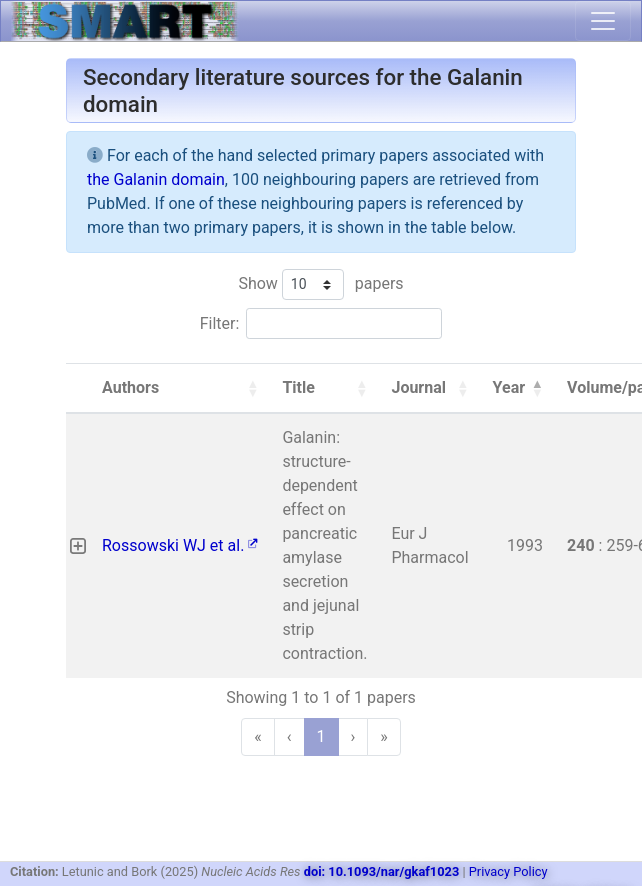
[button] (252, 388)
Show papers (320, 284)
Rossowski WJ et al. (180, 545)
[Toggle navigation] (603, 21)
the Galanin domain (156, 179)
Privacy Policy (508, 871)
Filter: (220, 323)
